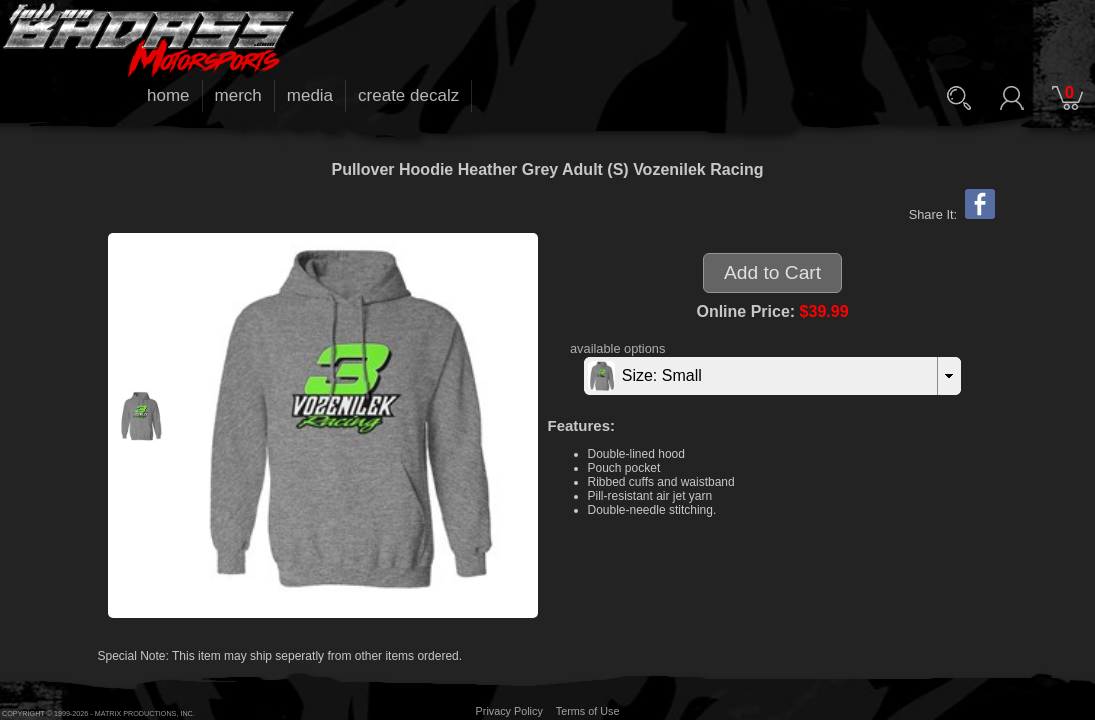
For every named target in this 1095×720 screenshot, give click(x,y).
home (168, 95)
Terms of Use (588, 711)
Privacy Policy (509, 711)
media (310, 95)
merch (238, 95)
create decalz (408, 95)
